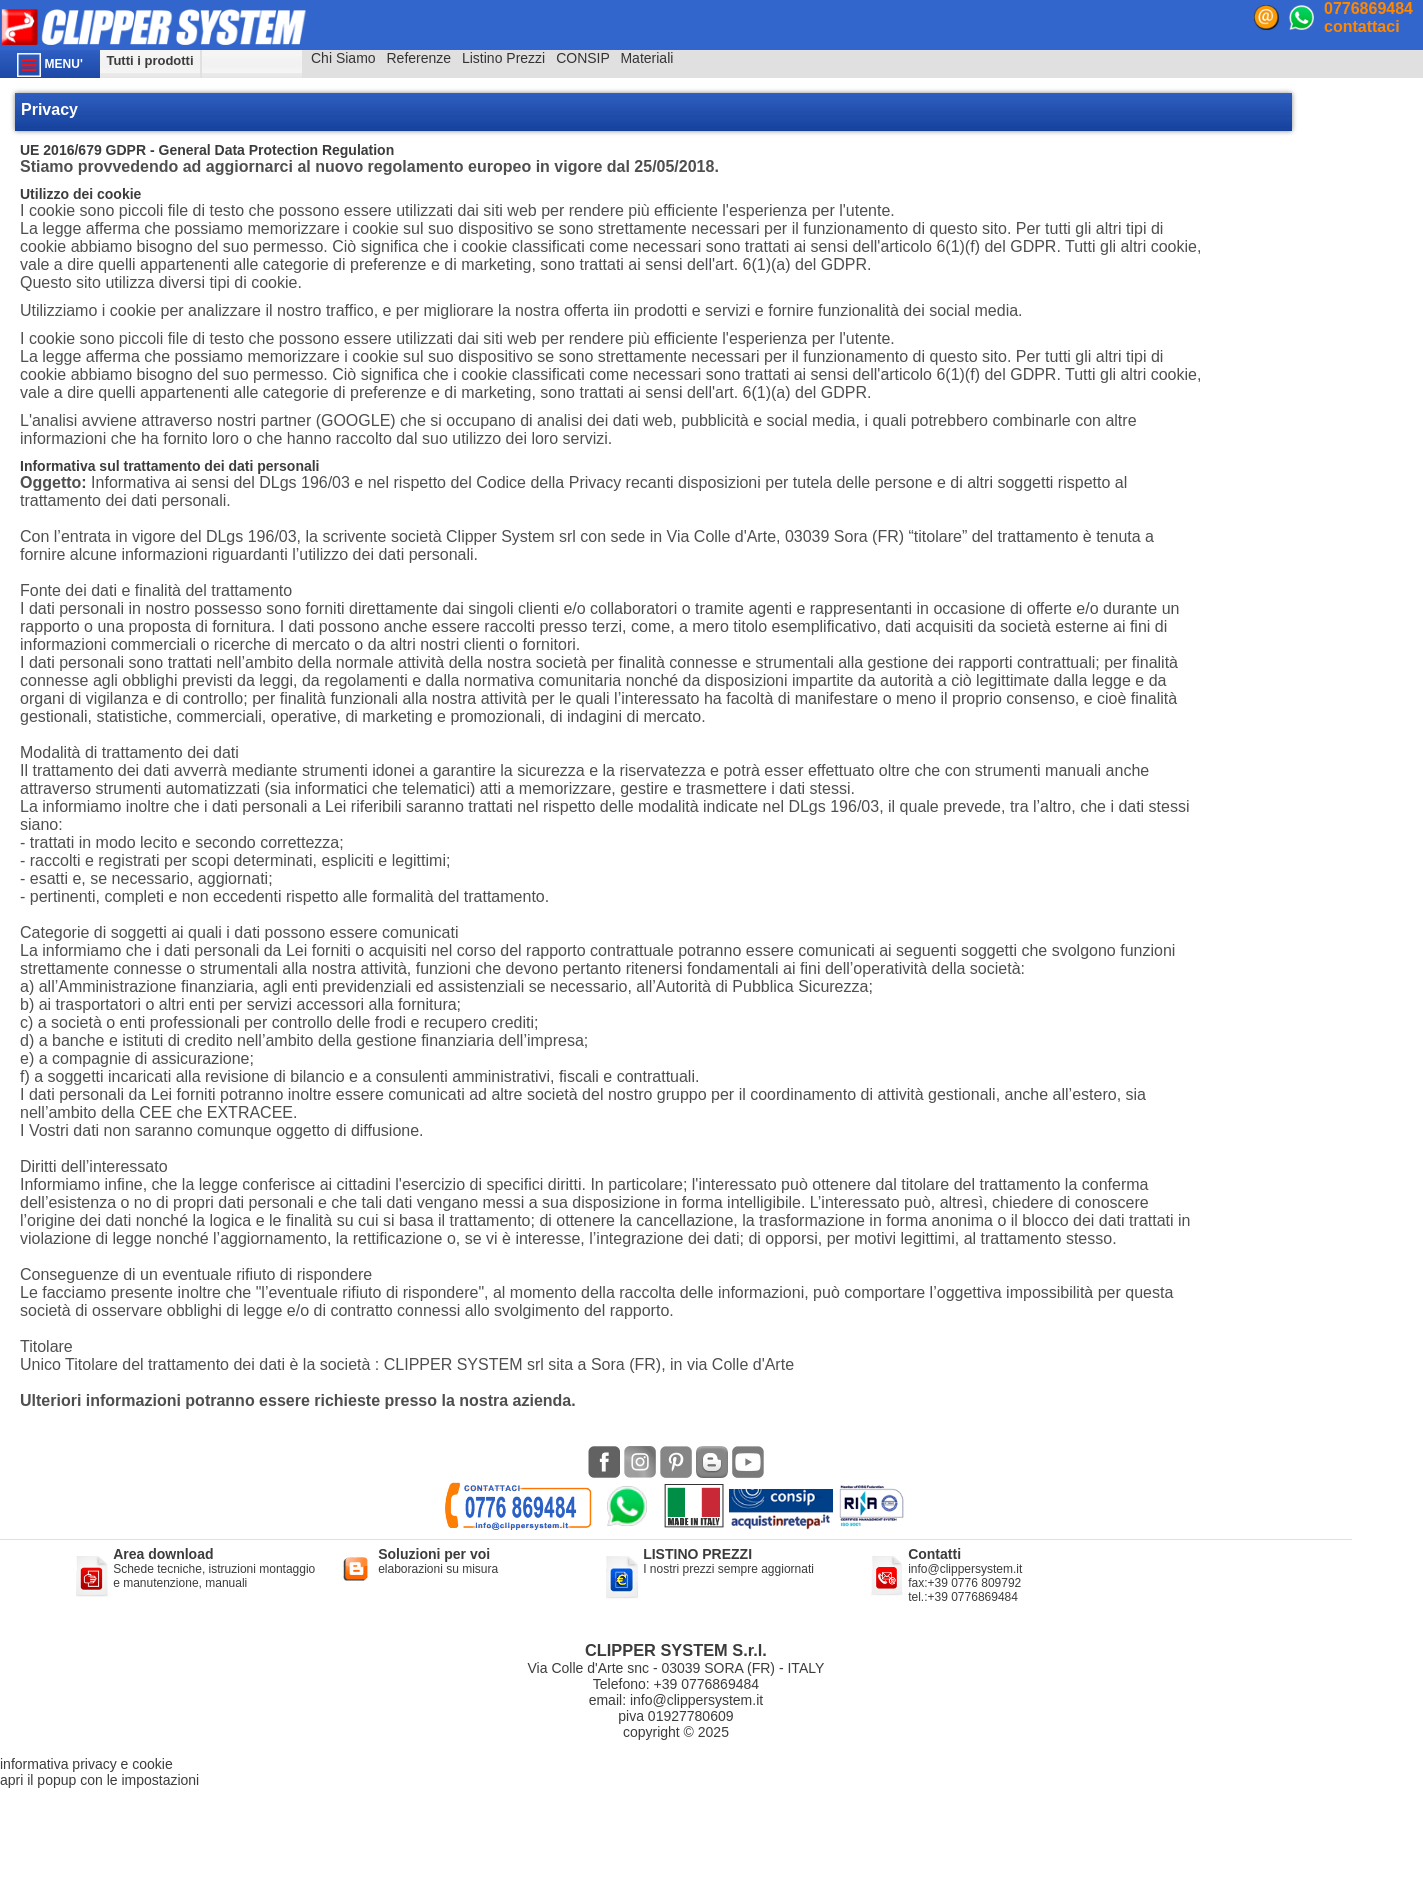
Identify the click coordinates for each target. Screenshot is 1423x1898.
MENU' (50, 65)
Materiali (646, 58)
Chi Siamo (343, 58)
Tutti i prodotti (149, 60)
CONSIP (582, 58)
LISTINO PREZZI (697, 1554)
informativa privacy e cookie (86, 1764)
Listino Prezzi (503, 58)
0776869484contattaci (1368, 17)
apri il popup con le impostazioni (99, 1780)
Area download (163, 1554)
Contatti (934, 1554)
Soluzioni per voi (434, 1554)
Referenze (418, 58)
